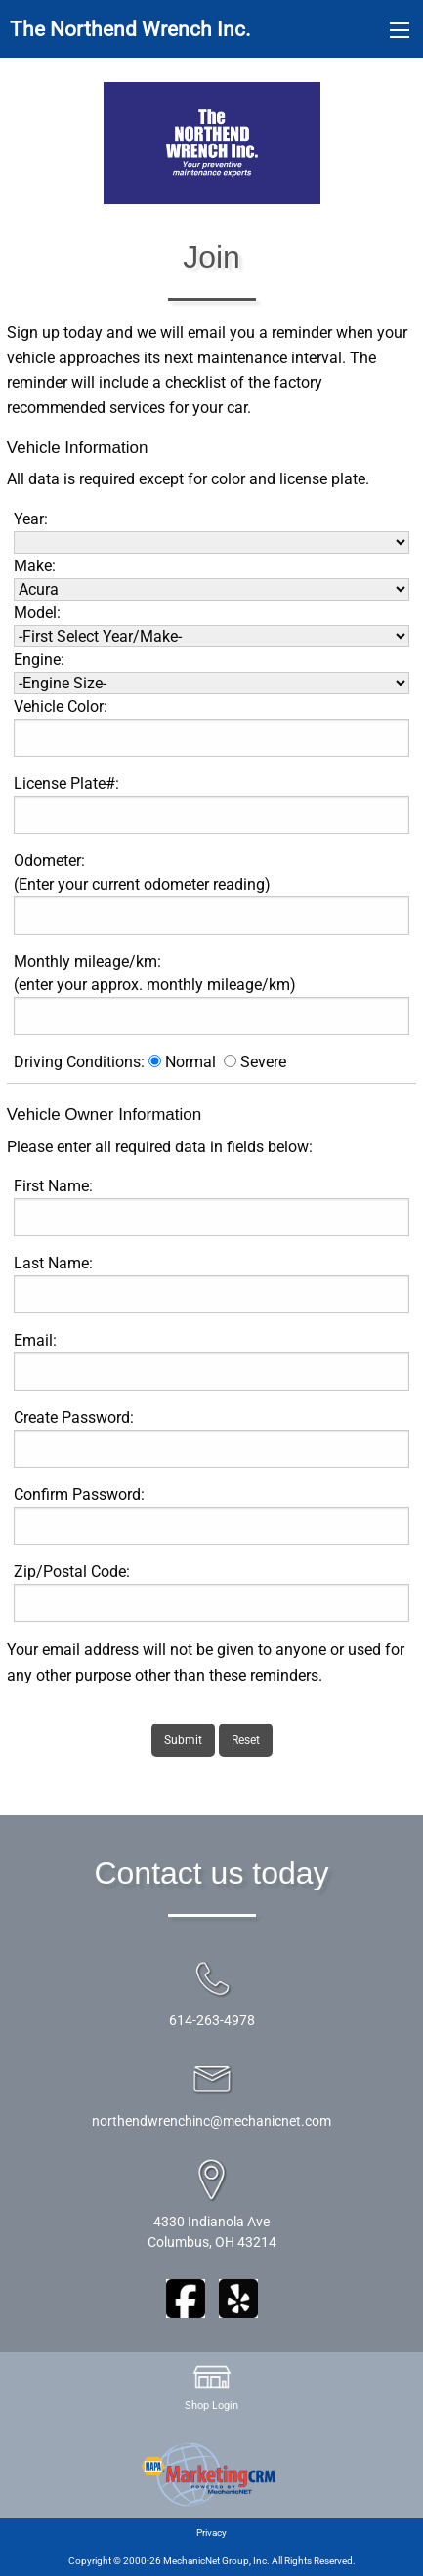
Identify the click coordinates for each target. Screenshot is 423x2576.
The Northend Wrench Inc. (130, 29)
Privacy (211, 2532)
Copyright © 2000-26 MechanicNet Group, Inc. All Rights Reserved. (212, 2560)
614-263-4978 (212, 2021)
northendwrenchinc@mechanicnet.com (211, 2121)
